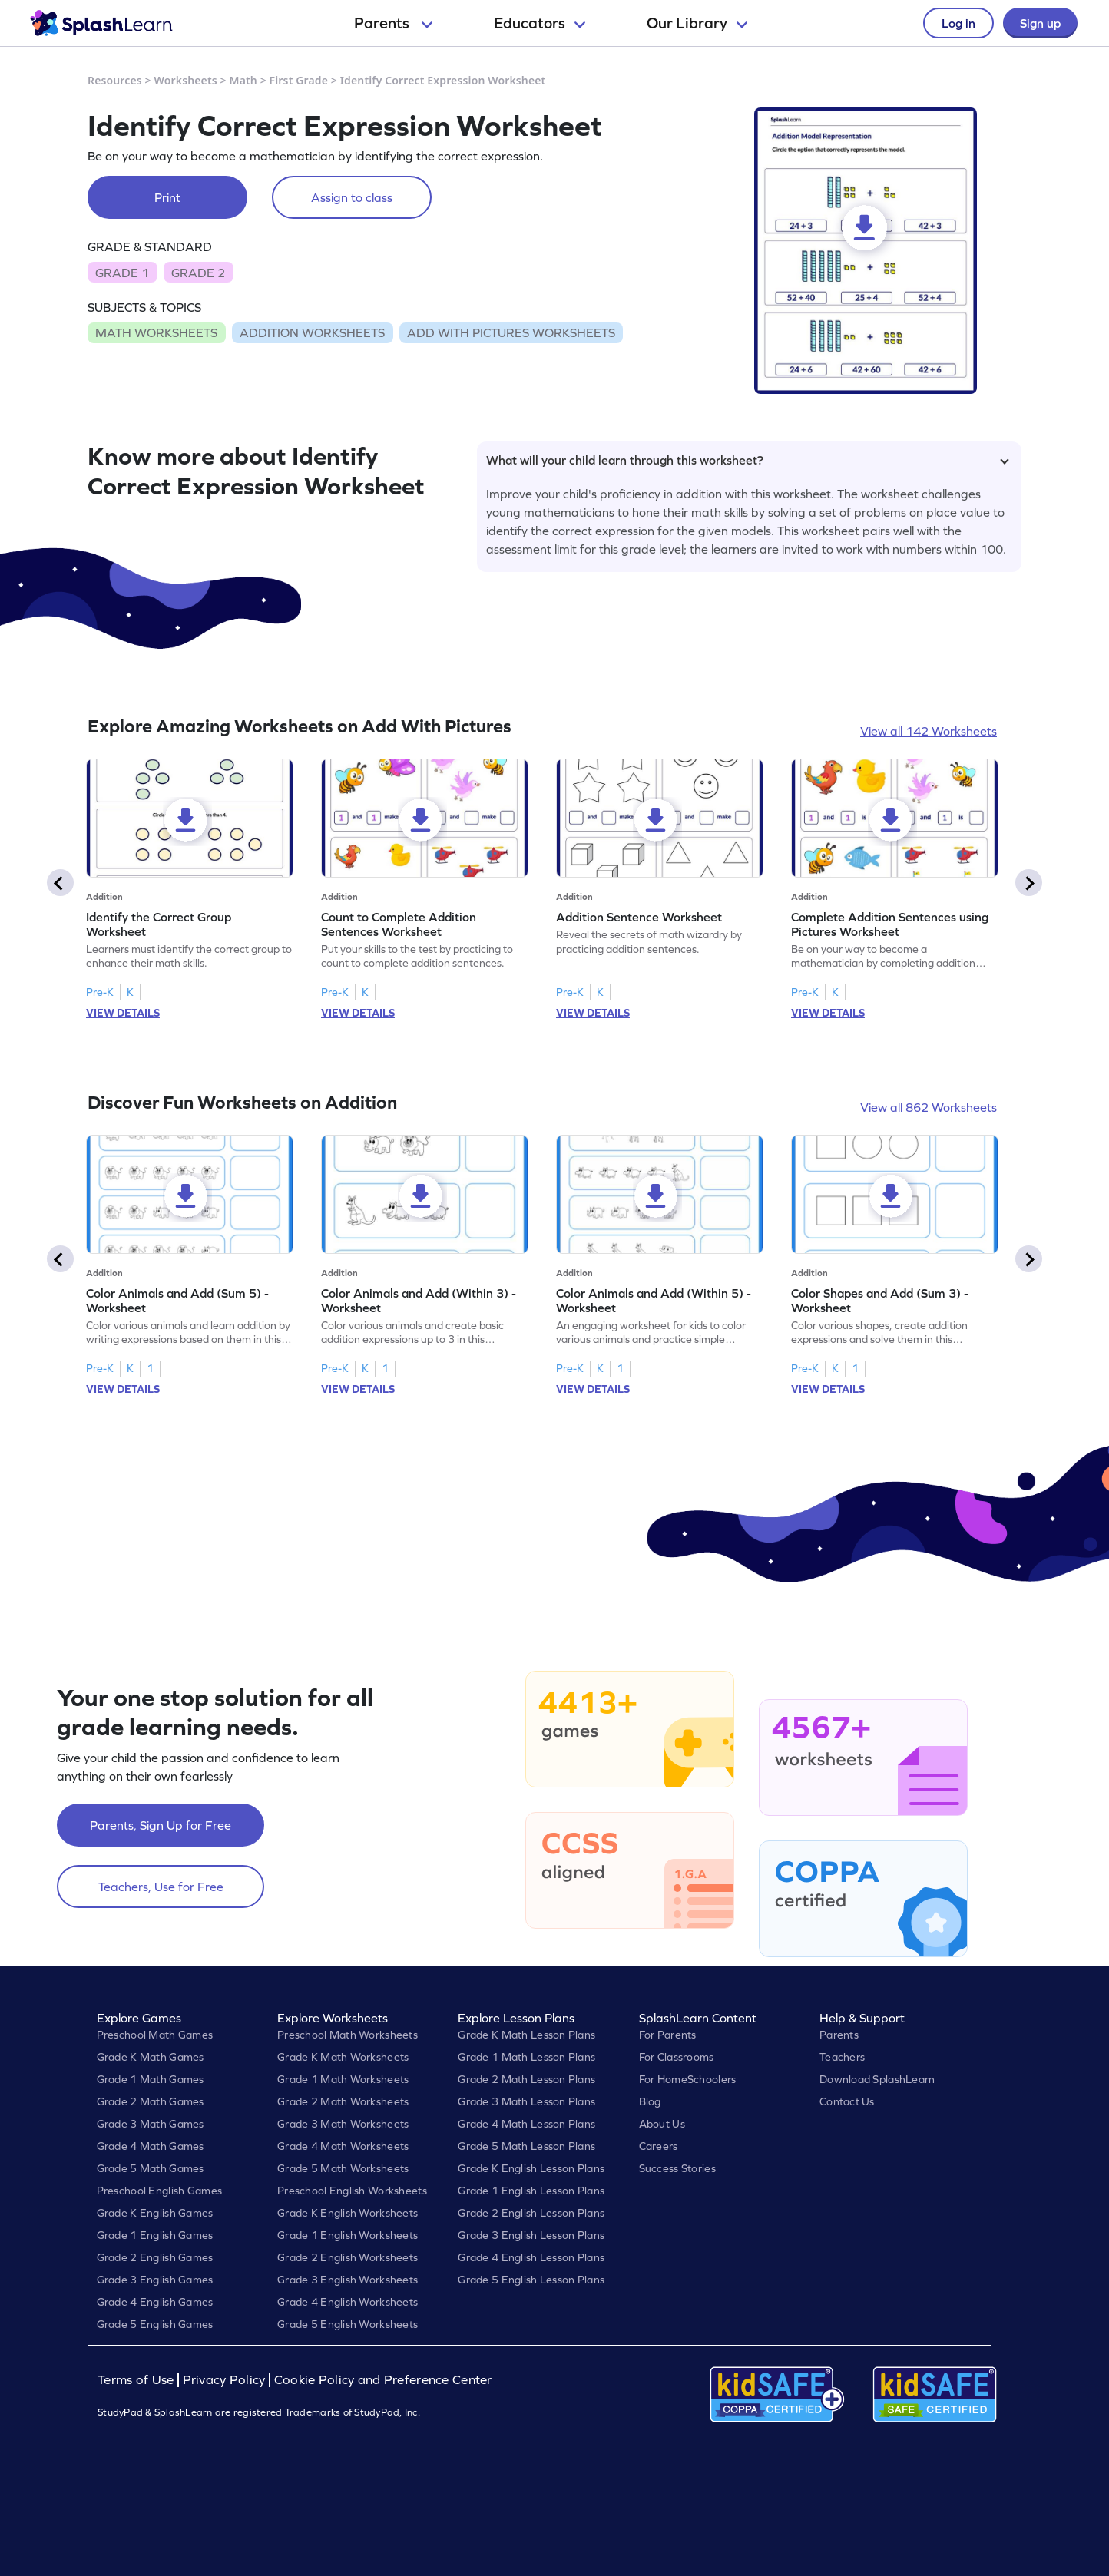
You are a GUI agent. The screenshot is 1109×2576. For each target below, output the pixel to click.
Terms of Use (137, 2380)
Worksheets (185, 80)
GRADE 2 (198, 272)
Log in (958, 23)
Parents (393, 23)
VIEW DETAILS (123, 1013)
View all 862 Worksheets (928, 1107)
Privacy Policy (224, 2380)
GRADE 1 (122, 272)
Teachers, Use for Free (160, 1886)
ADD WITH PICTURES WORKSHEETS (511, 332)
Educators (539, 23)
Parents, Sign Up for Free (160, 1825)
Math (243, 80)
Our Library (697, 23)
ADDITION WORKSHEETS (312, 332)
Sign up (1040, 23)
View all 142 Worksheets (928, 731)
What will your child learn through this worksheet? (747, 460)
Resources (115, 80)
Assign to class (351, 197)
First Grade (299, 80)
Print (167, 197)
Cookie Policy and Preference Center (383, 2380)
